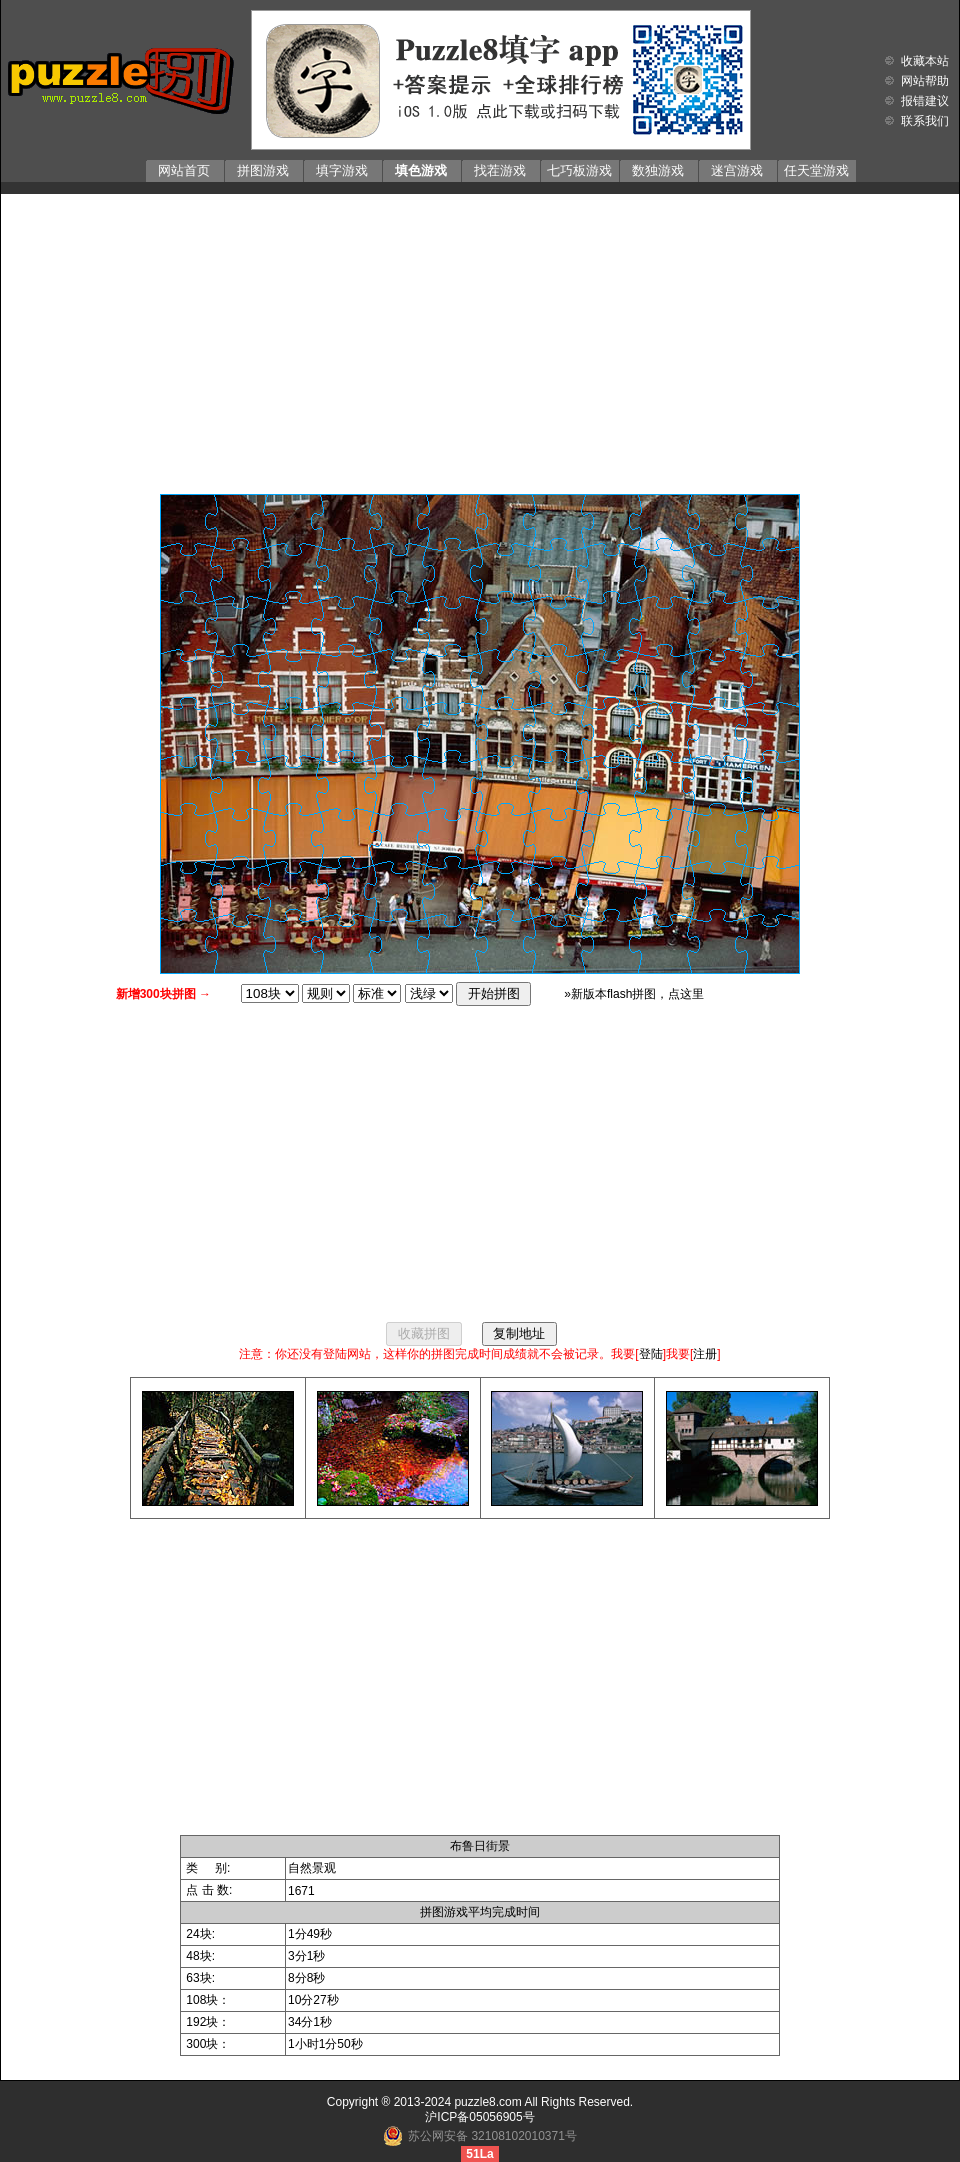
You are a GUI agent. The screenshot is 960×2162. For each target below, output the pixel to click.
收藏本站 (925, 61)
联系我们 (925, 121)
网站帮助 (925, 81)
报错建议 (925, 101)
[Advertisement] (480, 339)
